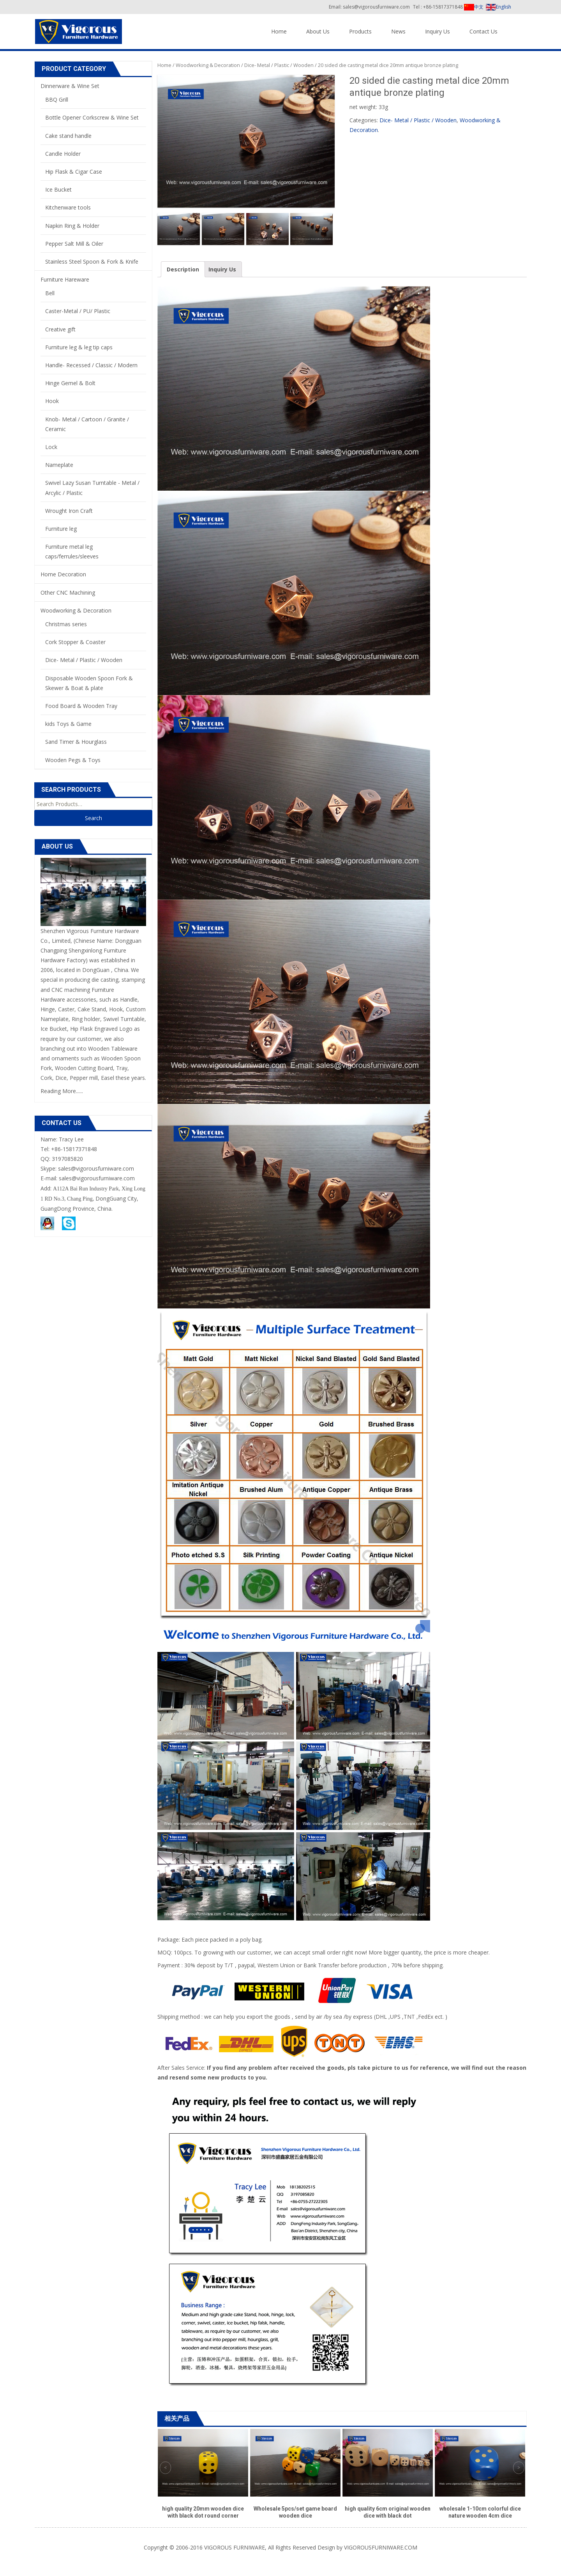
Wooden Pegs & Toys (73, 760)
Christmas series (66, 624)
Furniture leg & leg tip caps (79, 347)
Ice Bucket (58, 189)
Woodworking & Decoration (208, 65)
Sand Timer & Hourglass (76, 741)
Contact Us (483, 31)
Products (360, 31)
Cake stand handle (68, 135)
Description (183, 269)
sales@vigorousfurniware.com (97, 1178)
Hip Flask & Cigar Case (73, 171)
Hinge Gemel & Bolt (70, 383)
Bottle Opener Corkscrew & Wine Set (92, 117)
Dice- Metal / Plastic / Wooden (279, 65)
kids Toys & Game (68, 723)
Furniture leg (61, 528)
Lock (51, 447)
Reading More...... (62, 1091)
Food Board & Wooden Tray (81, 706)
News (398, 31)
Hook (52, 401)
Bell (50, 293)
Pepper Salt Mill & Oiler (74, 243)
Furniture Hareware (65, 279)
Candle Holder (63, 153)
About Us (318, 31)
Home (279, 31)
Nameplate (59, 464)
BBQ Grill (56, 99)
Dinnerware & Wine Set (70, 86)
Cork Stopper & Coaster (75, 642)
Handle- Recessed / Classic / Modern (91, 365)
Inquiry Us (437, 31)
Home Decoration (63, 574)
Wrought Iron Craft (69, 510)
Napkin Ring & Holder (72, 225)
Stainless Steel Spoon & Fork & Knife (91, 261)
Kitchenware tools (68, 207)
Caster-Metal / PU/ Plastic (77, 311)
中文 (473, 7)
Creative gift (60, 329)
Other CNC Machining (68, 592)
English (498, 7)
